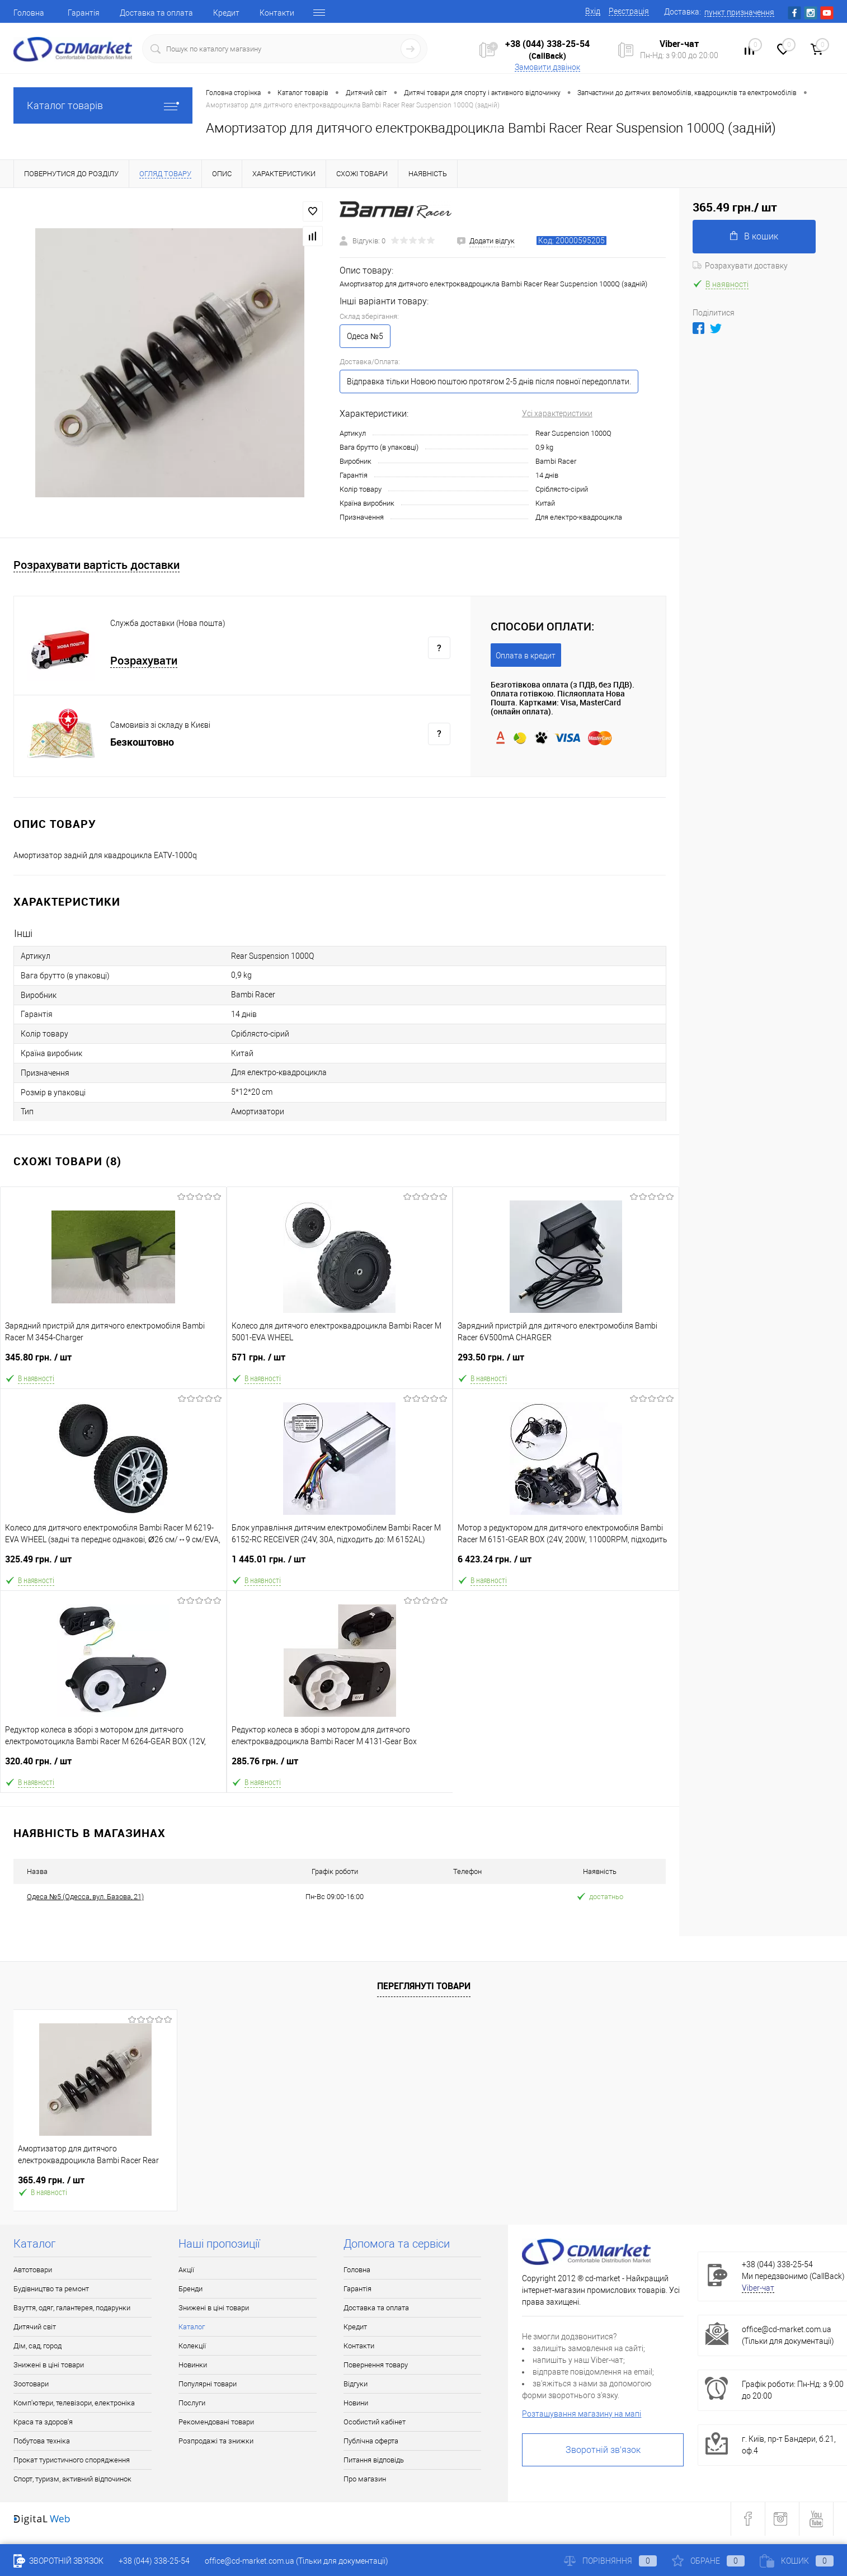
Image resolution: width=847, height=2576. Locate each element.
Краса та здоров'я (43, 2422)
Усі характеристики (557, 413)
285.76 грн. (340, 1765)
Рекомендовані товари (216, 2422)
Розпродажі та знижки (215, 2441)
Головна (28, 12)
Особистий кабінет (374, 2422)
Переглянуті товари (423, 1986)
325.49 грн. (113, 1563)
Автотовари (32, 2270)
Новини (355, 2403)
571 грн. (340, 1361)
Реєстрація (629, 11)
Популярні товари (207, 2384)
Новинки (192, 2365)
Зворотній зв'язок (603, 2450)
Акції (186, 2270)
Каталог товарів (103, 105)
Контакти (277, 12)
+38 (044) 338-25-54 (547, 43)
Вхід (592, 11)
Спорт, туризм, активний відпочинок (72, 2479)
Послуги (191, 2403)
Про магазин (364, 2479)
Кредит (226, 12)
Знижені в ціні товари (48, 2365)
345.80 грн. (113, 1361)
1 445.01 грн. (340, 1563)
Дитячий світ (34, 2327)
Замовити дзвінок (547, 67)
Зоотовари (31, 2384)
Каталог (191, 2327)
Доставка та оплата (156, 12)
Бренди (190, 2289)
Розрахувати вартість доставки (96, 565)
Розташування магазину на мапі (581, 2413)
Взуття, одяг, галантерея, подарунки (71, 2308)
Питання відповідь (373, 2460)
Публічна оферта (370, 2441)
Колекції (192, 2346)
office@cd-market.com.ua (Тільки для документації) (296, 2560)
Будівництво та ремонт (51, 2289)
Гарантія (84, 12)
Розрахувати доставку (740, 265)
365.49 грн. (51, 2180)
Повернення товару (375, 2365)
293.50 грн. (566, 1361)
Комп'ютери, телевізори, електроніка (74, 2403)
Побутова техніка (41, 2441)
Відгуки (355, 2384)
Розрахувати (143, 661)
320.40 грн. (113, 1765)
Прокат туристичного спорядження (71, 2460)
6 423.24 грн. (566, 1563)
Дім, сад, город (37, 2346)
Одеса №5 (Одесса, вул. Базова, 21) (85, 1896)
